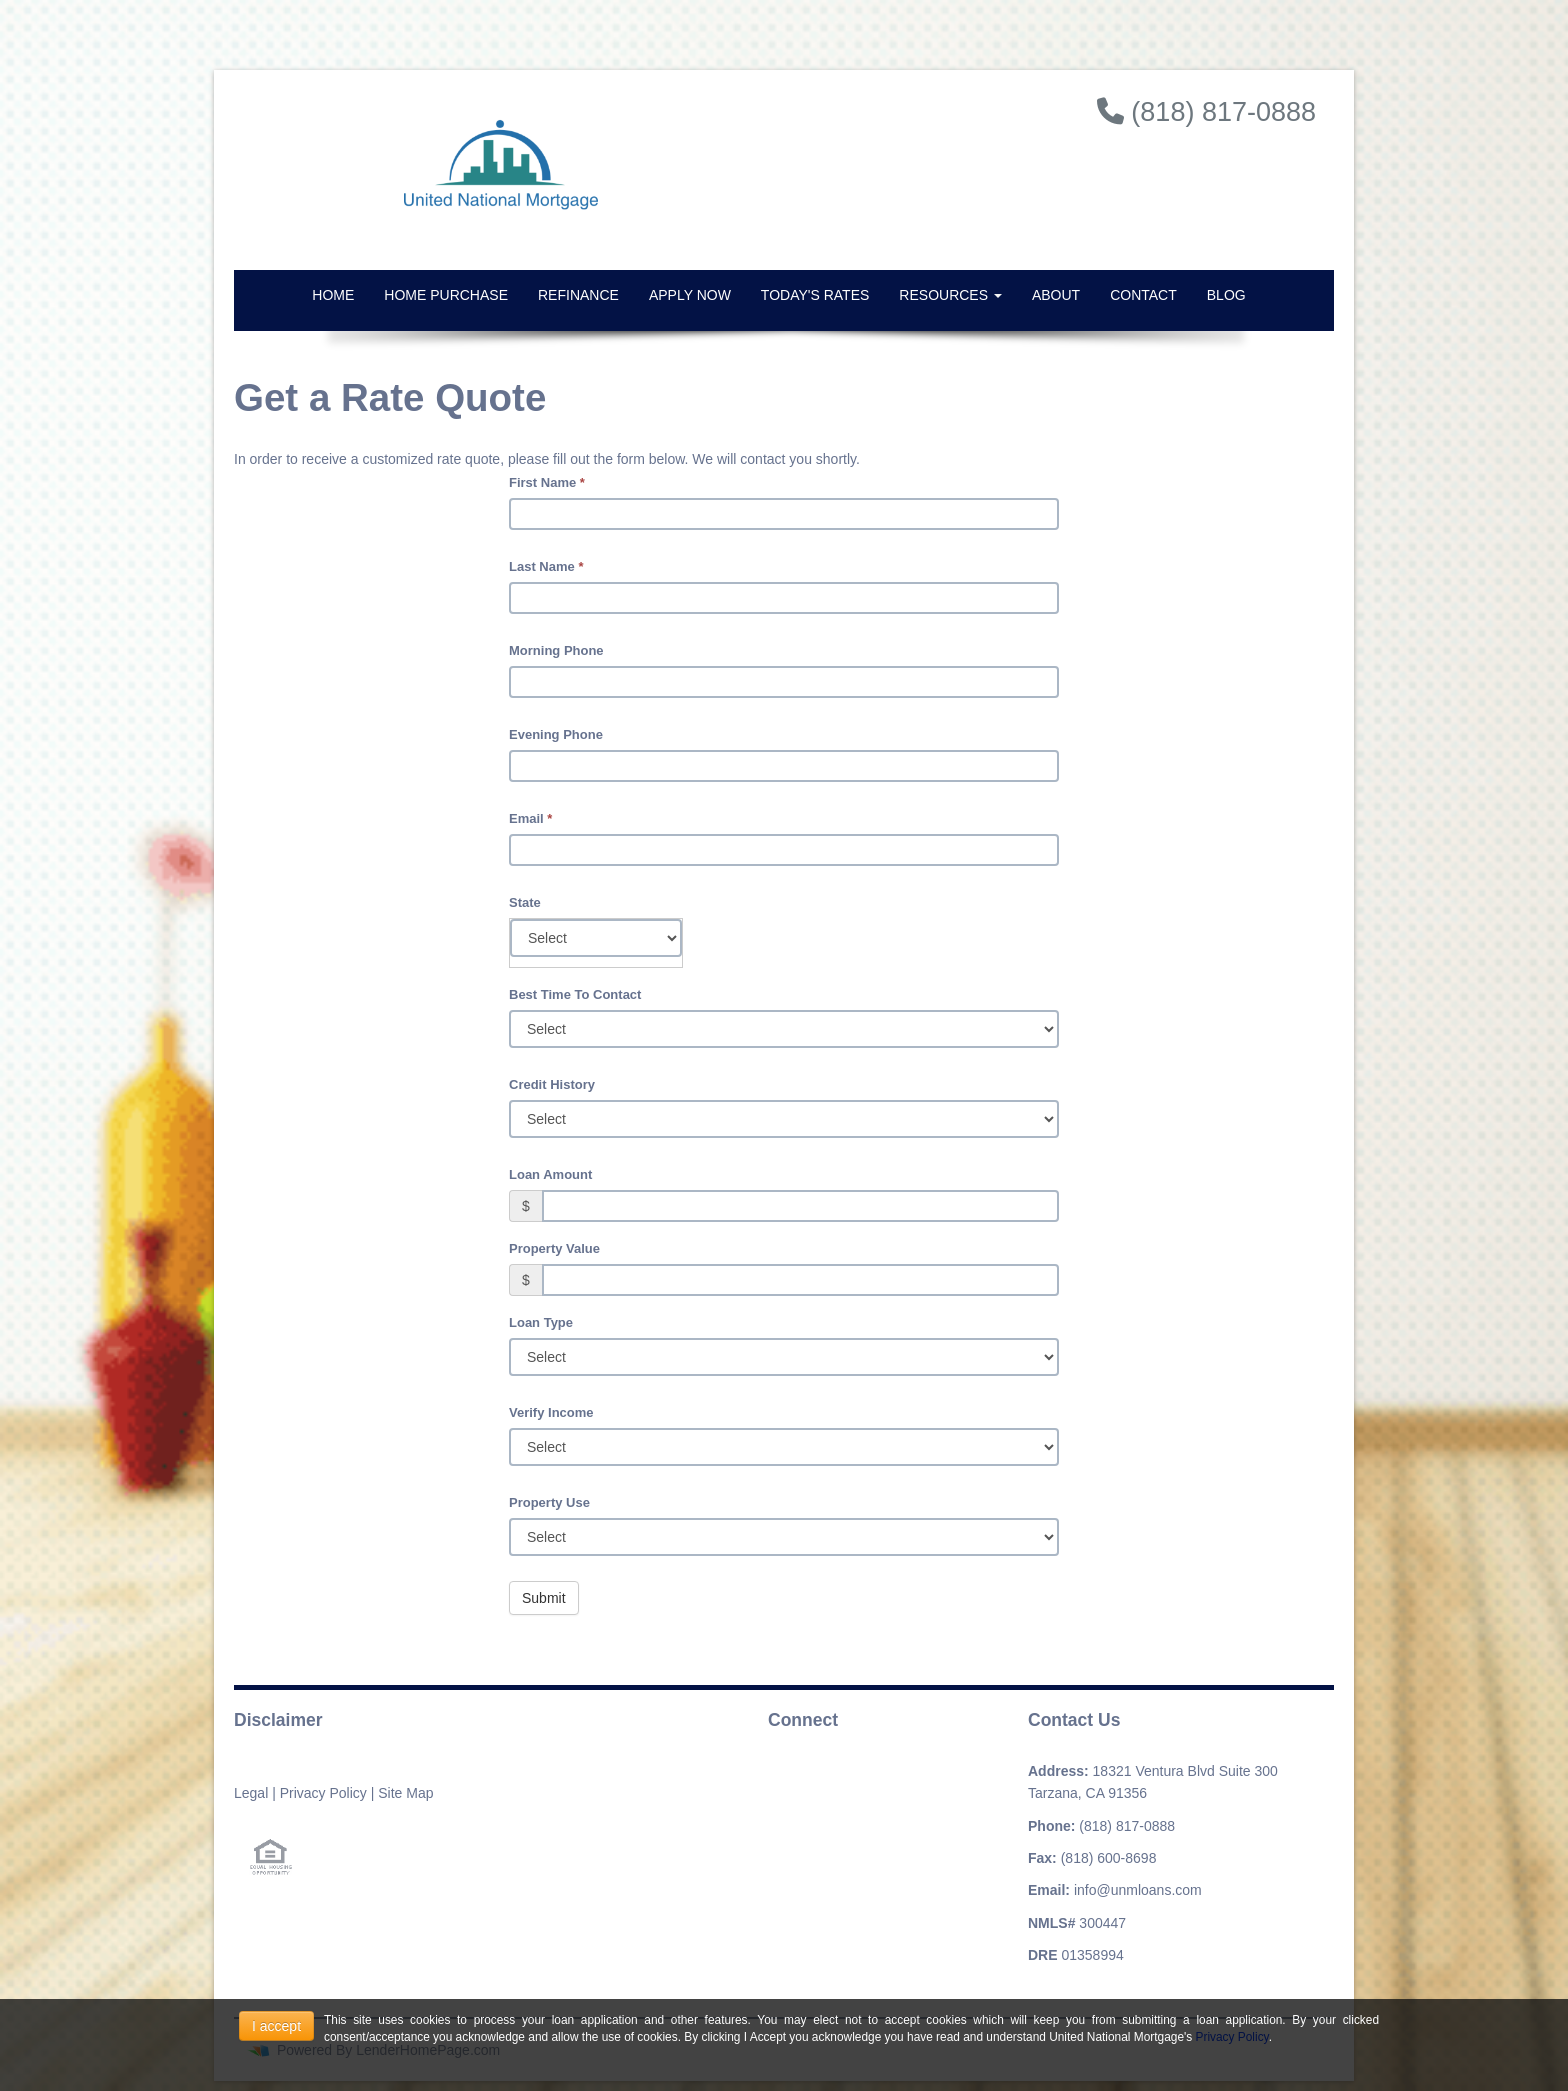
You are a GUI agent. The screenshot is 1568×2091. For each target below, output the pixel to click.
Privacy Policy (323, 1793)
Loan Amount (550, 1174)
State (525, 902)
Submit (544, 1598)
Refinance (578, 295)
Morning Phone (556, 650)
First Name (547, 482)
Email (530, 818)
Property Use (549, 1502)
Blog (1226, 295)
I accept (276, 2026)
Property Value (554, 1248)
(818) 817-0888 (1127, 1826)
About (1056, 295)
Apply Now (690, 295)
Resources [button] (950, 295)
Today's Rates (815, 295)
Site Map (405, 1793)
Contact (1143, 295)
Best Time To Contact (575, 994)
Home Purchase (446, 295)
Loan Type (541, 1322)
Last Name (546, 566)
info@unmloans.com (1138, 1890)
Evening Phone (556, 734)
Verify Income (551, 1412)
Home (333, 295)
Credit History (552, 1084)
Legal (251, 1793)
